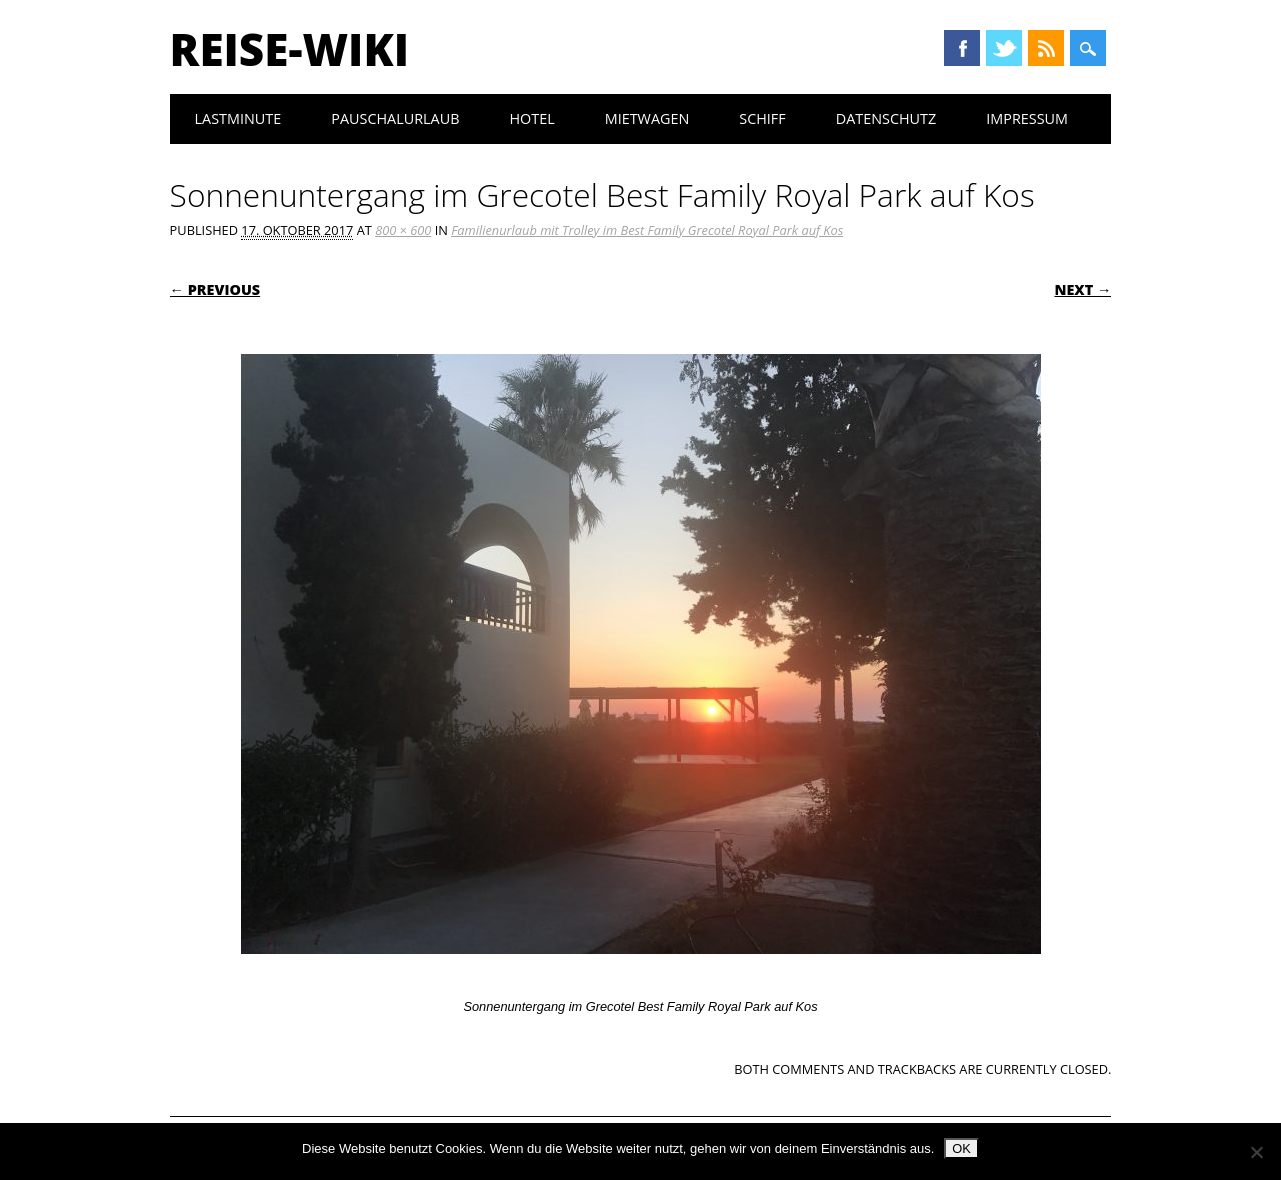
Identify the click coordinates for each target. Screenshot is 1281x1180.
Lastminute (238, 118)
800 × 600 (403, 230)
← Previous (215, 289)
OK (961, 1148)
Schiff (762, 118)
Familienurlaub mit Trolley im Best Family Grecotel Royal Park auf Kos (647, 230)
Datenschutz (886, 118)
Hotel (531, 118)
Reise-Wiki (289, 49)
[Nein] (1256, 1152)
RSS (1046, 48)
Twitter (1004, 48)
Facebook (962, 48)
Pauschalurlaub (395, 118)
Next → (1082, 289)
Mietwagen (647, 118)
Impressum (1027, 118)
